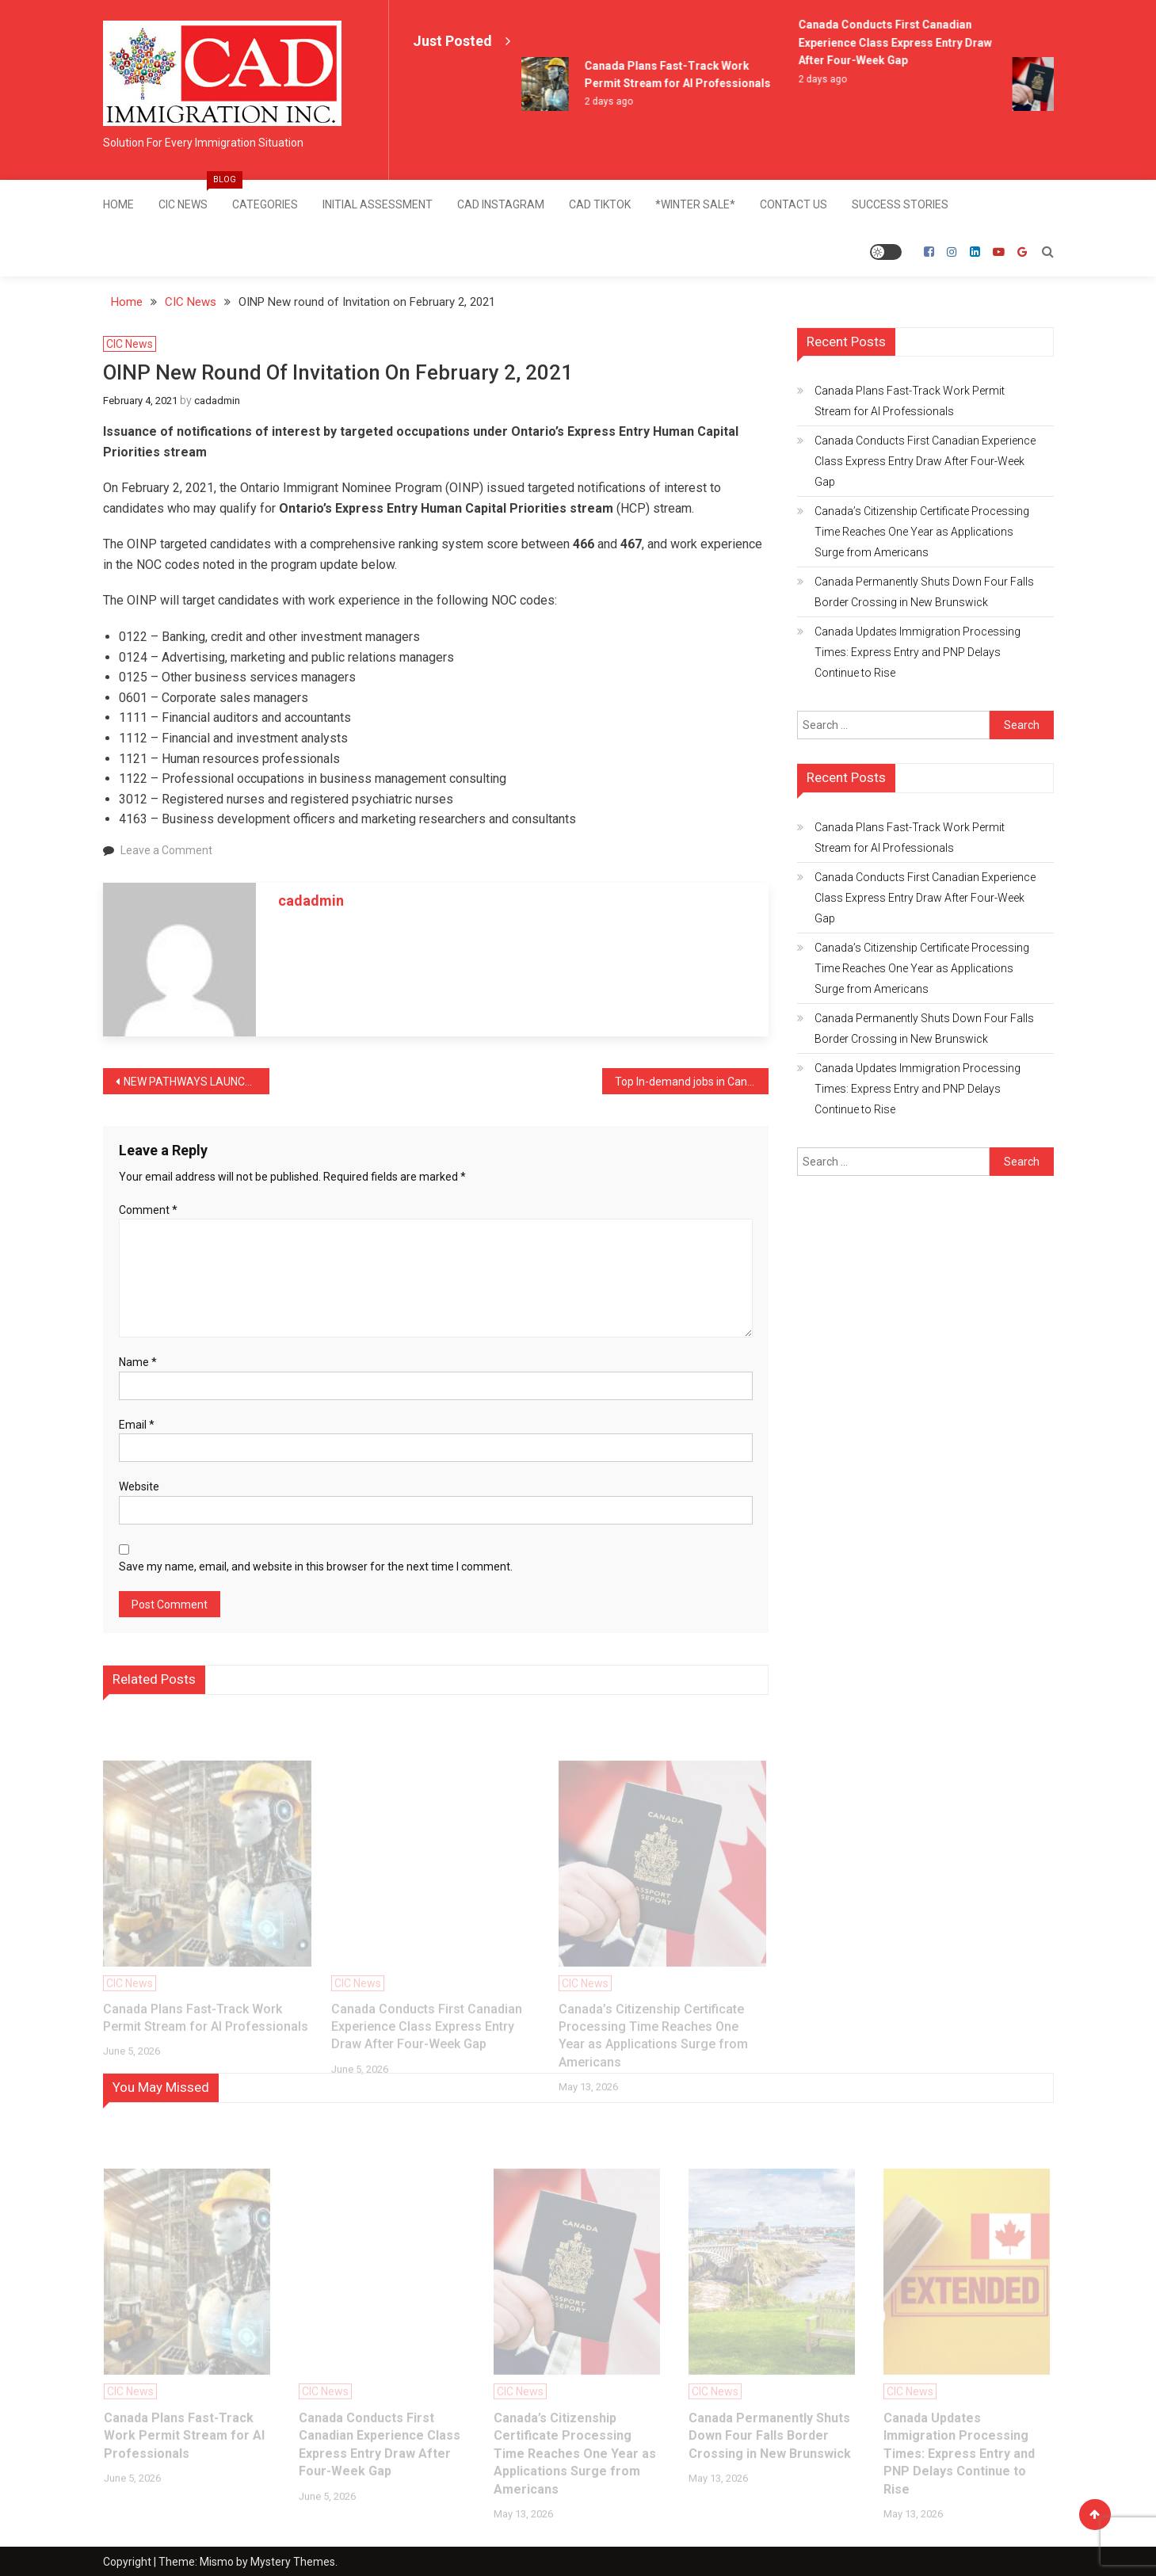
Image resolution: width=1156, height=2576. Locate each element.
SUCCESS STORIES (900, 203)
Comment (148, 1209)
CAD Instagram (500, 203)
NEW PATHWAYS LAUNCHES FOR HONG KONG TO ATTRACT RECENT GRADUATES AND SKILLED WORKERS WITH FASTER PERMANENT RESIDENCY (196, 1080)
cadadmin (217, 400)
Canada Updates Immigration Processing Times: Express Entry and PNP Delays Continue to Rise (918, 651)
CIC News (188, 195)
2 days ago (613, 101)
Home (118, 203)
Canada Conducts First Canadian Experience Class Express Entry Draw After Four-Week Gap (899, 42)
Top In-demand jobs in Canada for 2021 (692, 1080)
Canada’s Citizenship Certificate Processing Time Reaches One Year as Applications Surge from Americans (922, 531)
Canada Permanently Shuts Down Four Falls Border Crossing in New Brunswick (924, 591)
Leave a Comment (166, 849)
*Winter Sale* (695, 203)
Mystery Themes (292, 2561)
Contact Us (793, 203)
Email (137, 1424)
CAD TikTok (600, 203)
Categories (265, 203)
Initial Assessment (377, 203)
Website (139, 1485)
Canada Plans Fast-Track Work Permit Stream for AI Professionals (910, 400)
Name (138, 1361)
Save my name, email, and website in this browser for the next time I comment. (316, 1565)
